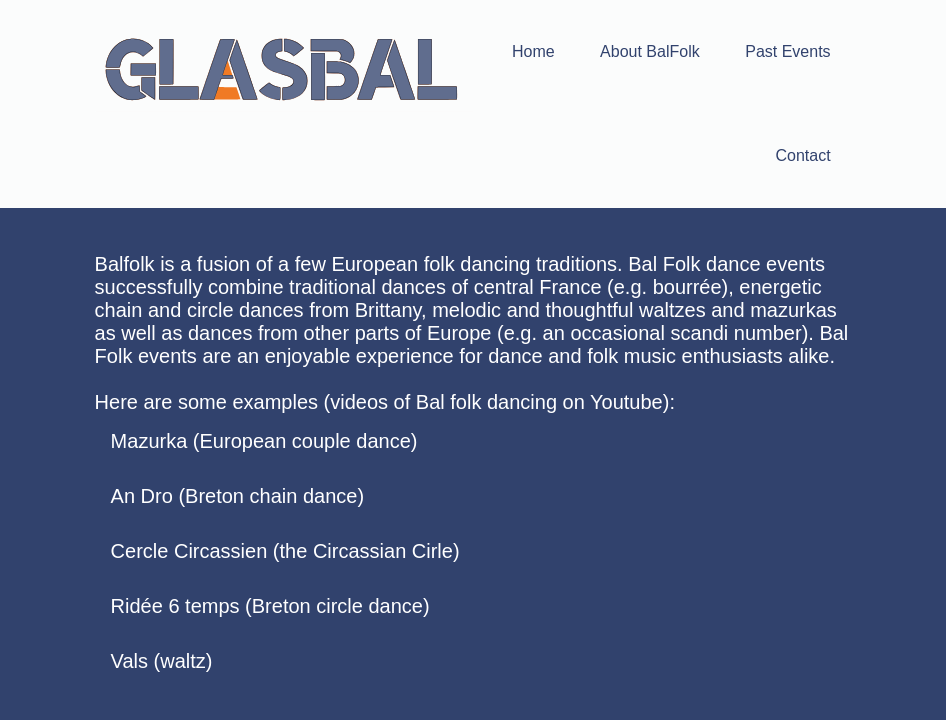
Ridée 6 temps (175, 606)
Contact (802, 155)
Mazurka (149, 441)
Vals (129, 661)
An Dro (142, 496)
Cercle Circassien (189, 551)
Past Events (787, 51)
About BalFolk (650, 51)
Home (533, 51)
